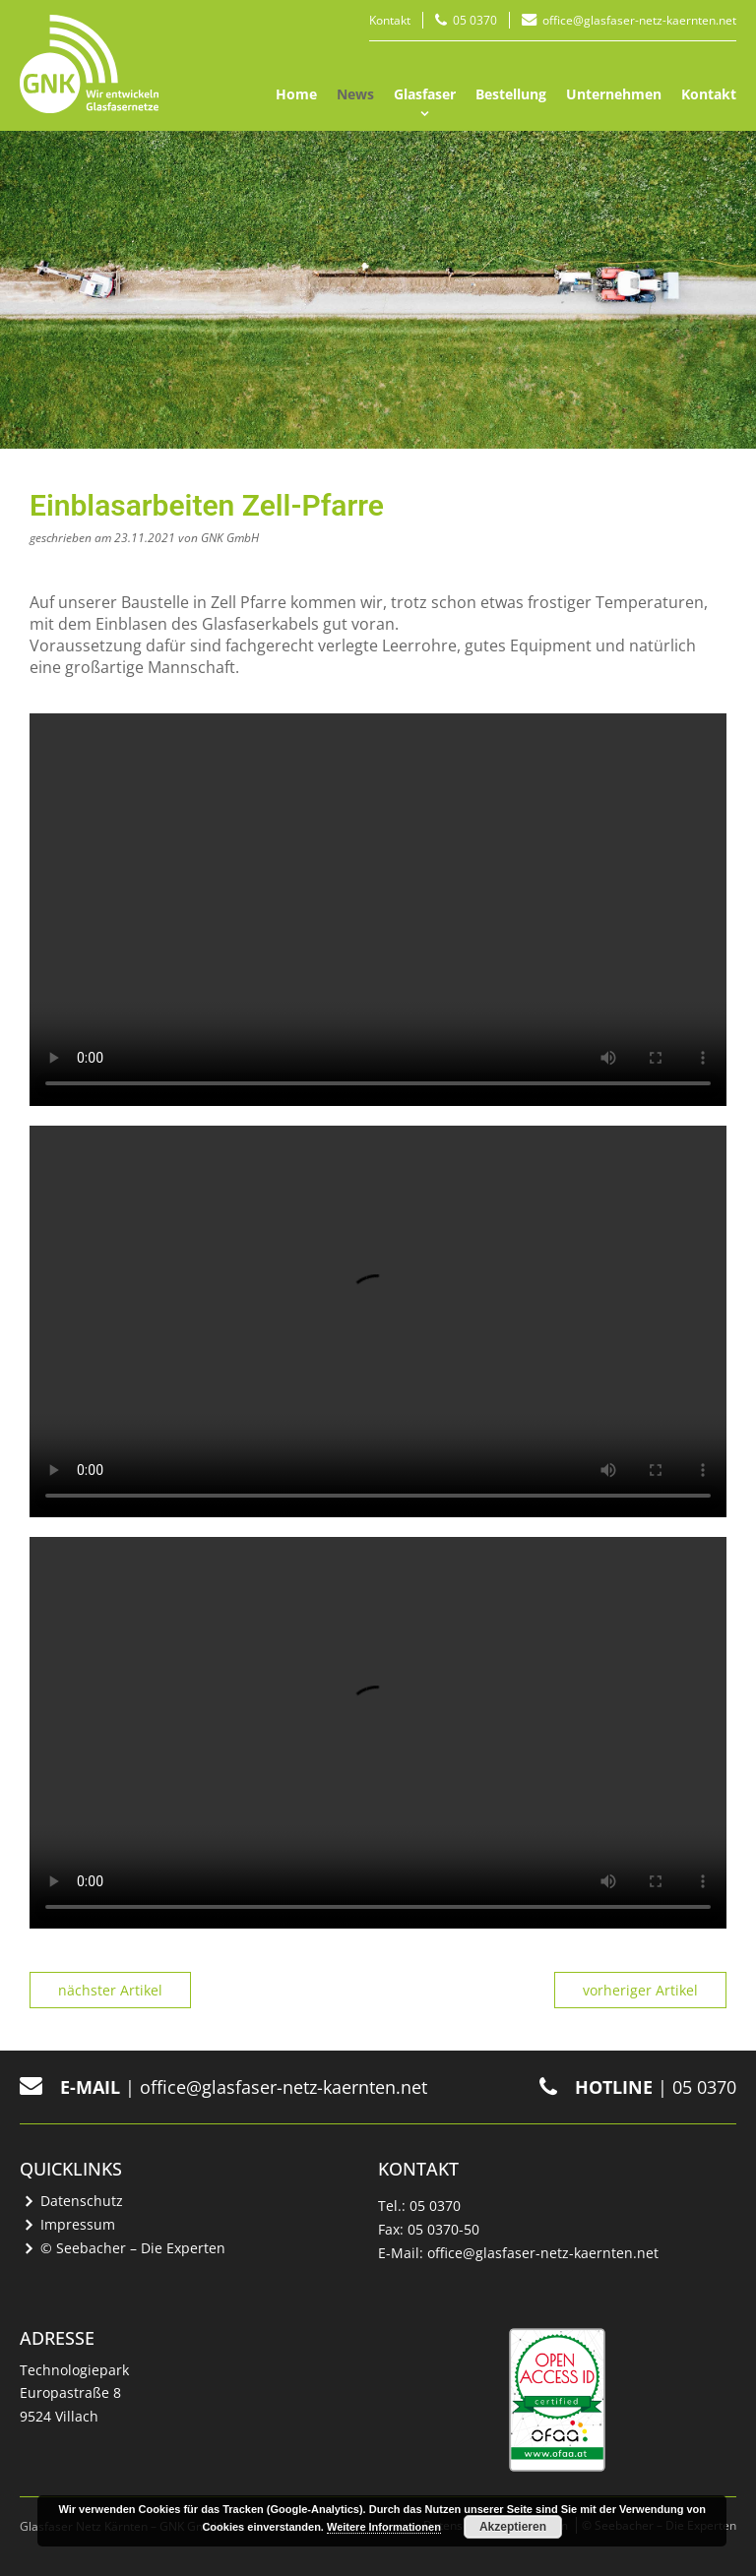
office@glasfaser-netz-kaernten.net (639, 20)
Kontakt (389, 20)
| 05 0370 (637, 2087)
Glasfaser (425, 94)
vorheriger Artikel (640, 1990)
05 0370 (475, 20)
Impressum (77, 2224)
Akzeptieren (512, 2527)
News (355, 94)
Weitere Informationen (384, 2527)
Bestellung (510, 94)
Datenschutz (81, 2200)
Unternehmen (614, 94)
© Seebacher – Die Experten (132, 2248)
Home (296, 94)
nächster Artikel (110, 1990)
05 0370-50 (443, 2229)
